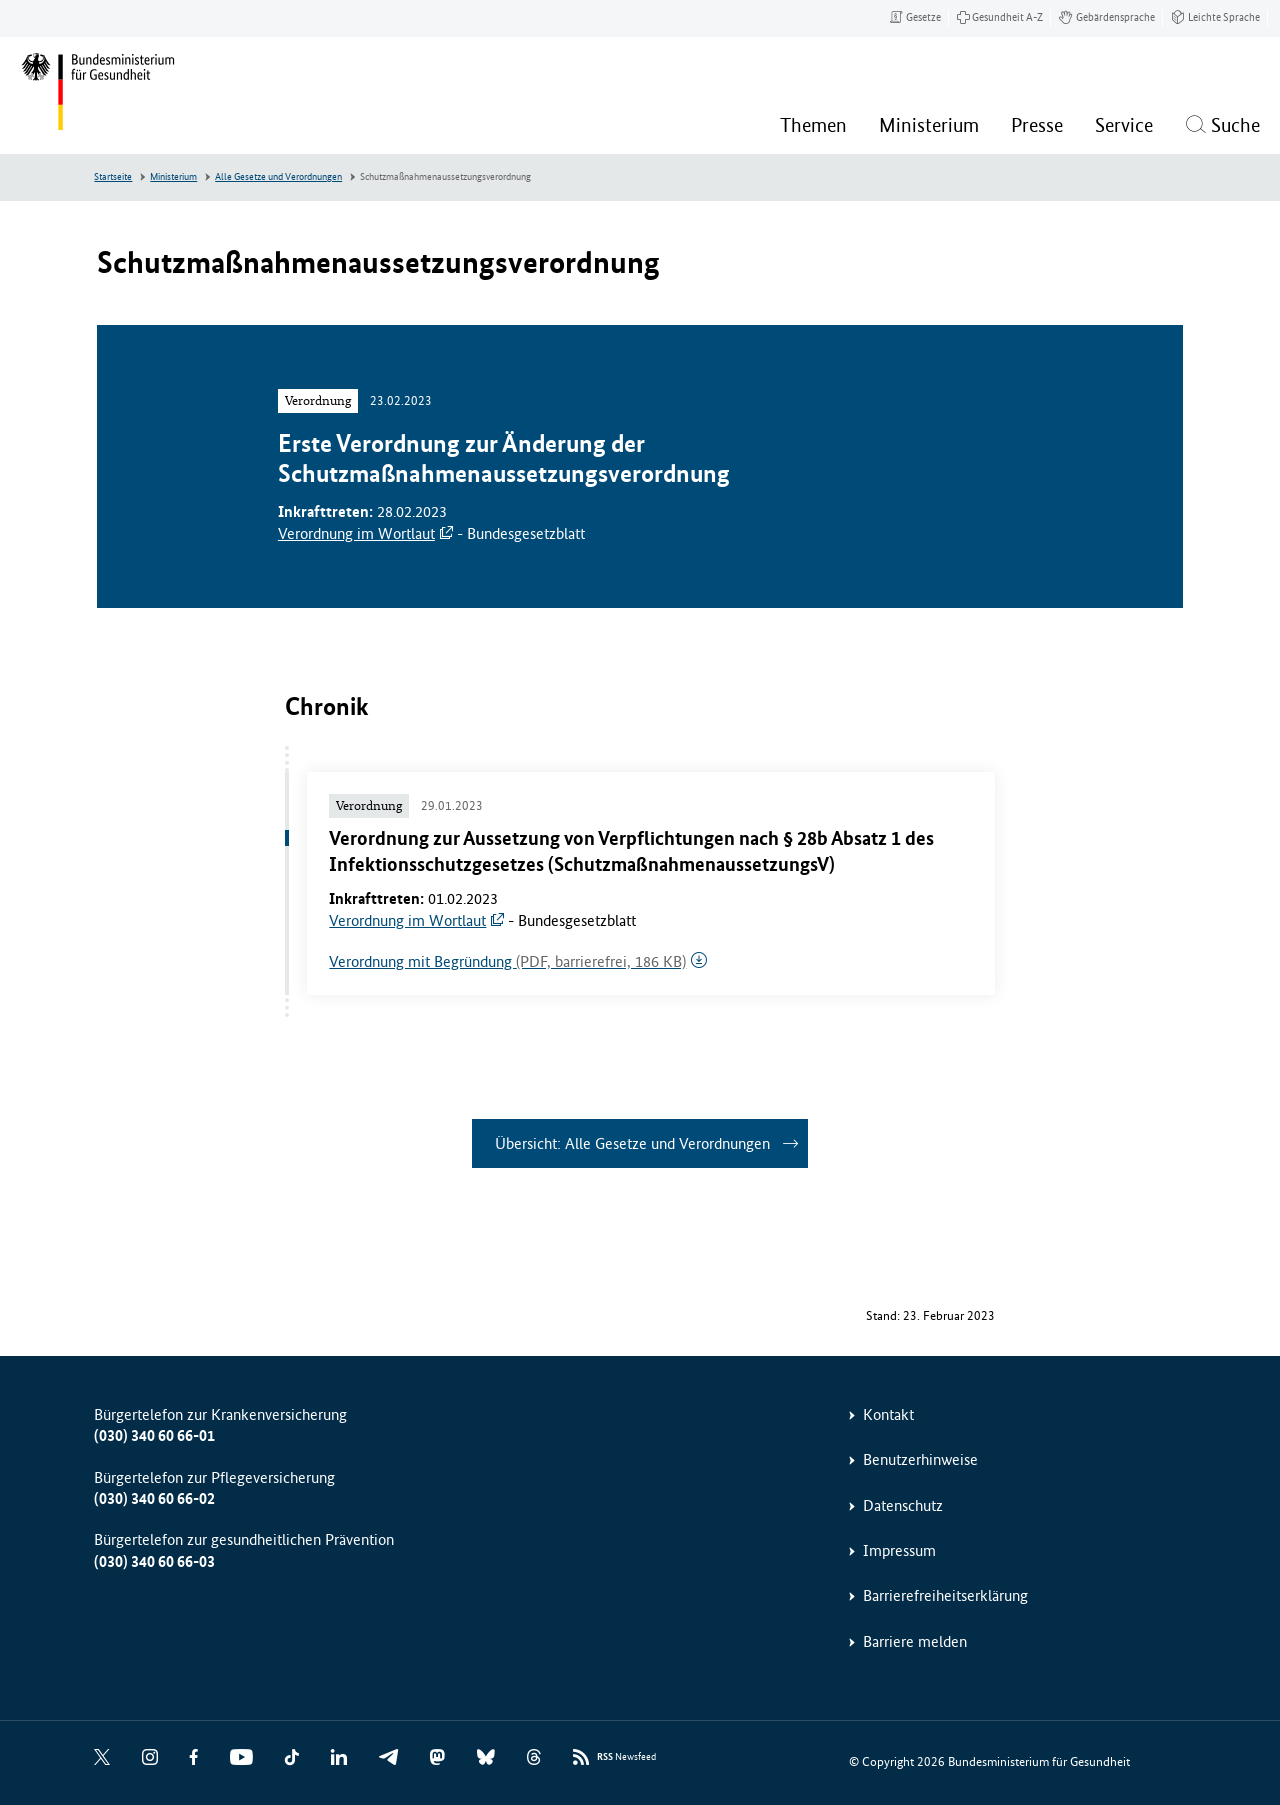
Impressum (899, 1550)
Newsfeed (626, 1757)
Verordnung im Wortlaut (356, 533)
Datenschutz (903, 1505)
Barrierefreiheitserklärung (945, 1595)
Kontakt (888, 1414)
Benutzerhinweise (920, 1459)
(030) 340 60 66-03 (154, 1561)
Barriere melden (915, 1641)
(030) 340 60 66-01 (154, 1435)
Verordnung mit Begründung (507, 961)
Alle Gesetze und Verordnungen (278, 177)
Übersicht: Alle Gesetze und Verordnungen (632, 1143)
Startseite (113, 177)
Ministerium (173, 177)
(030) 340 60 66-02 (154, 1498)
